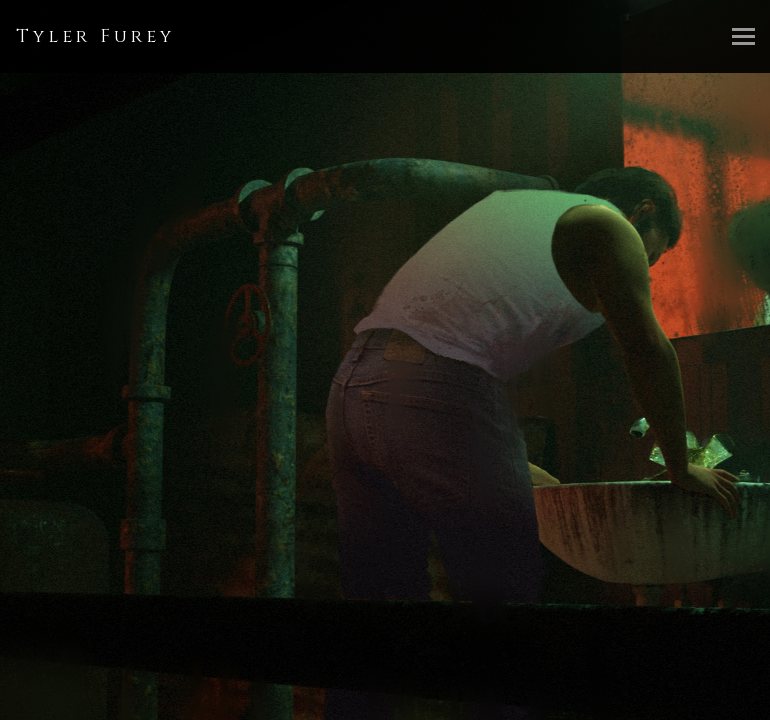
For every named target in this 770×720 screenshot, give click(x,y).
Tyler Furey (95, 36)
